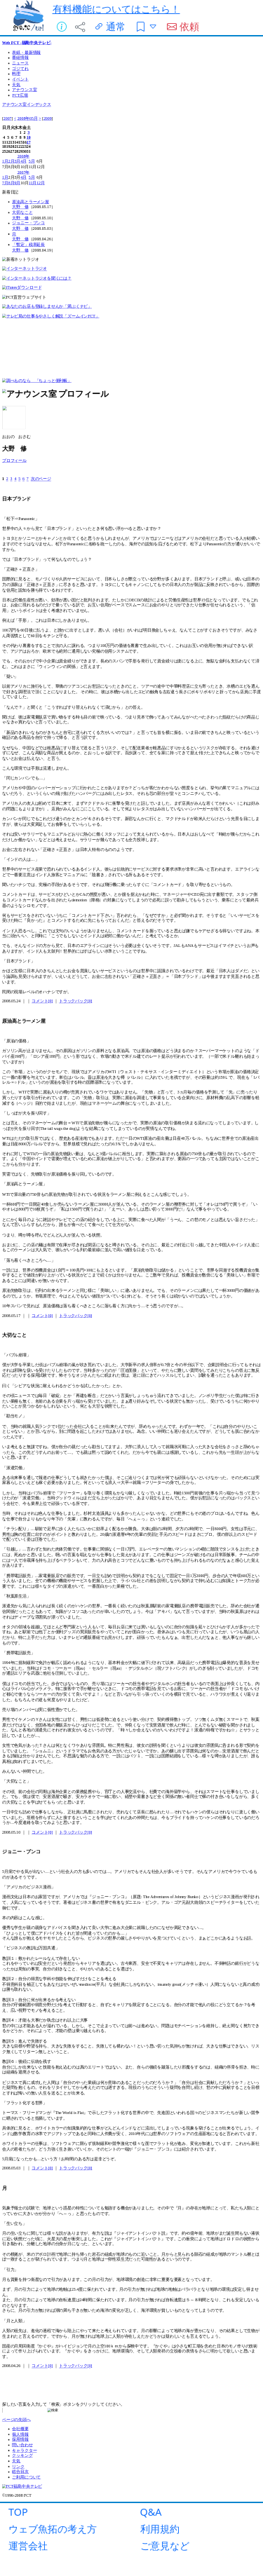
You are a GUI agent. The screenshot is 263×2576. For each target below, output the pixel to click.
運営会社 (28, 2545)
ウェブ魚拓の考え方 (52, 2528)
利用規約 (160, 2528)
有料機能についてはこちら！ (116, 8)
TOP (18, 2512)
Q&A (151, 2512)
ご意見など (164, 2545)
